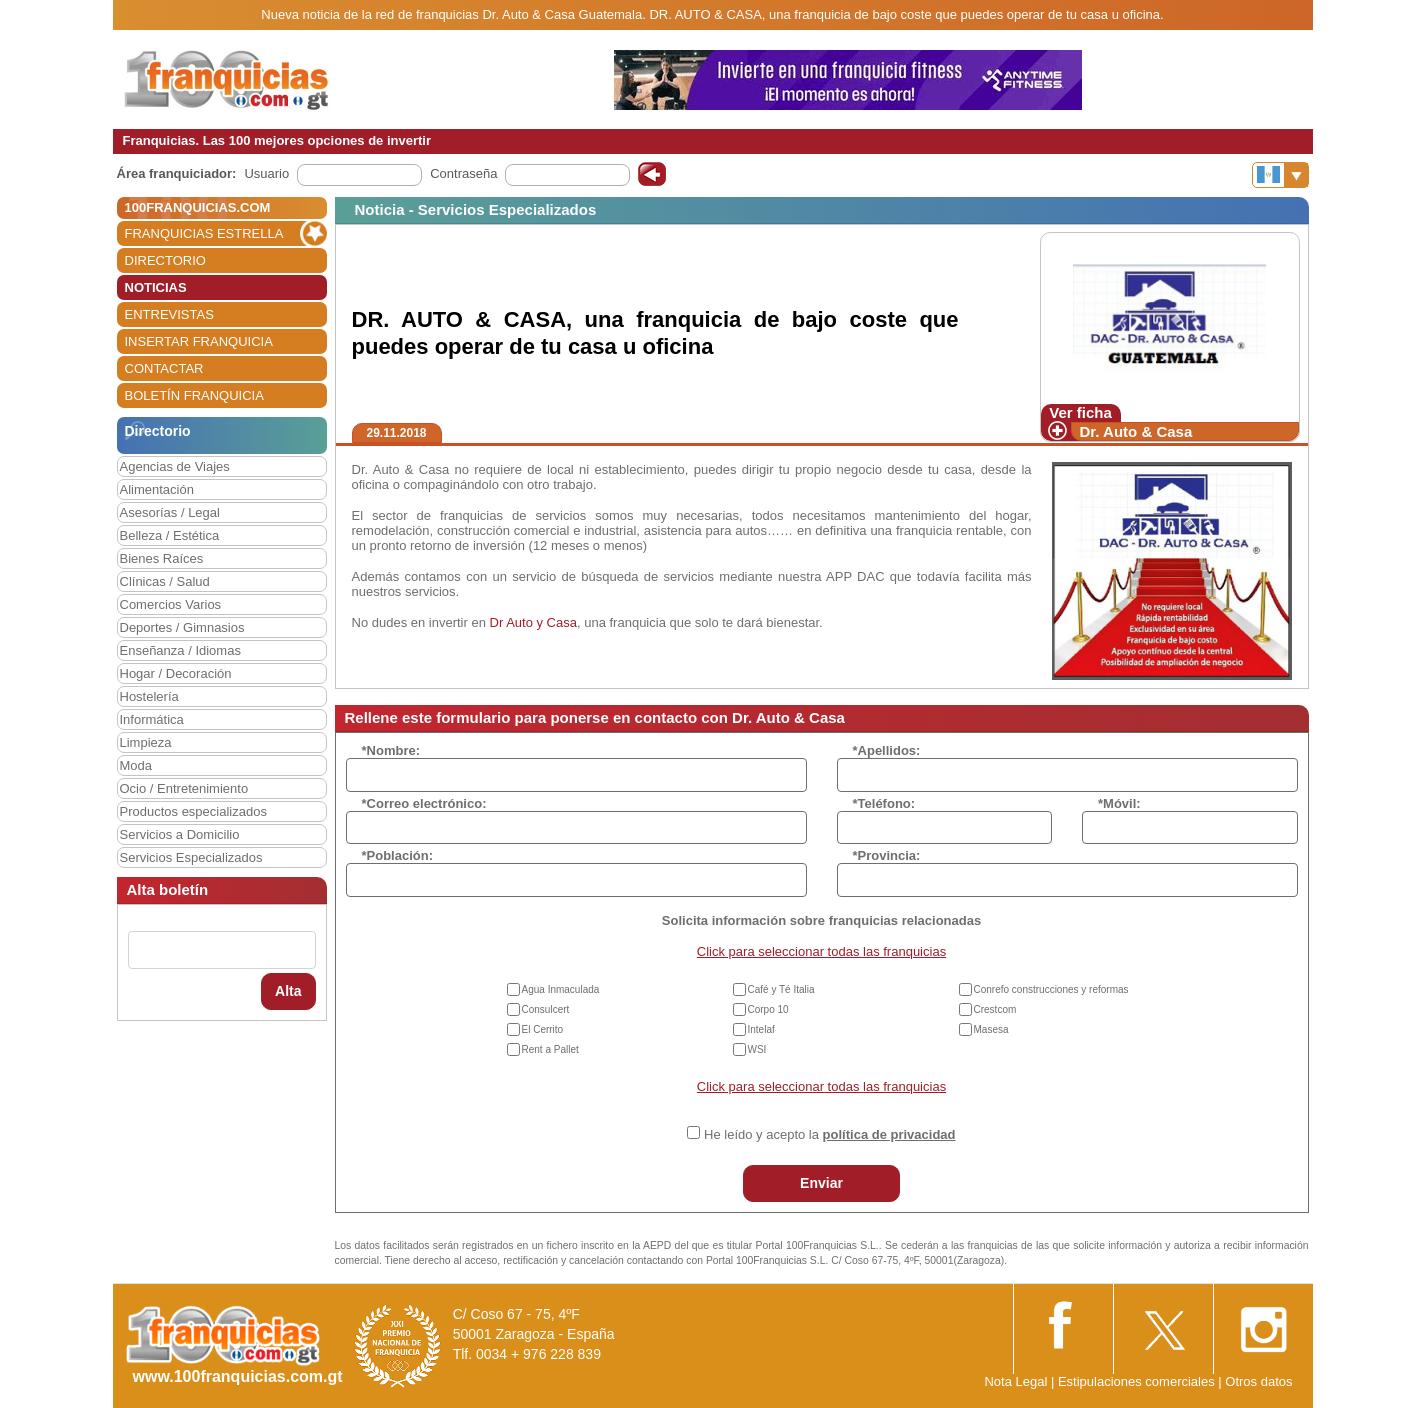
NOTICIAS (156, 287)
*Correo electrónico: (424, 803)
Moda (136, 765)
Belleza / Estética (170, 535)
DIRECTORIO (165, 260)
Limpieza (146, 742)
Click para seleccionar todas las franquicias (821, 951)
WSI (757, 1049)
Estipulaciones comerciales (1138, 1381)
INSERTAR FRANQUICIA (199, 341)
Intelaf (761, 1029)
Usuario (266, 173)
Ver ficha (1080, 412)
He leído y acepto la (829, 1134)
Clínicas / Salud (165, 581)
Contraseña (463, 173)
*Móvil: (1119, 803)
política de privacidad (889, 1134)
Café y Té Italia (781, 989)
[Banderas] (1280, 175)
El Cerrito (543, 1029)
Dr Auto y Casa (533, 622)
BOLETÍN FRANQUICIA (194, 395)
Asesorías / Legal (170, 512)
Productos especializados (193, 811)
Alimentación (157, 489)
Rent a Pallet (550, 1049)
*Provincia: (887, 855)
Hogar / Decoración (176, 673)
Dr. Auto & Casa (1136, 431)
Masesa (991, 1029)
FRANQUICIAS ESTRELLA (204, 233)
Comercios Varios (171, 604)
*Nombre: (391, 750)
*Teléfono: (884, 803)
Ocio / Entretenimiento (184, 788)
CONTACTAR (164, 368)
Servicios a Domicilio (180, 834)
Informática (152, 719)
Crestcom (995, 1009)
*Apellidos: (887, 750)
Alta (288, 991)
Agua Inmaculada (561, 989)
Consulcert (546, 1009)
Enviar (821, 1183)
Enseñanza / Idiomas (180, 650)
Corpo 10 (768, 1009)
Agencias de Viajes (175, 466)
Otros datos (1258, 1381)
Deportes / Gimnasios (182, 627)
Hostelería (149, 696)
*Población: (398, 855)
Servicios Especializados (191, 857)
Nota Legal (1015, 1381)
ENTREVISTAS (169, 314)
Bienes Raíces (162, 558)
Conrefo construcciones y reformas (1051, 989)
